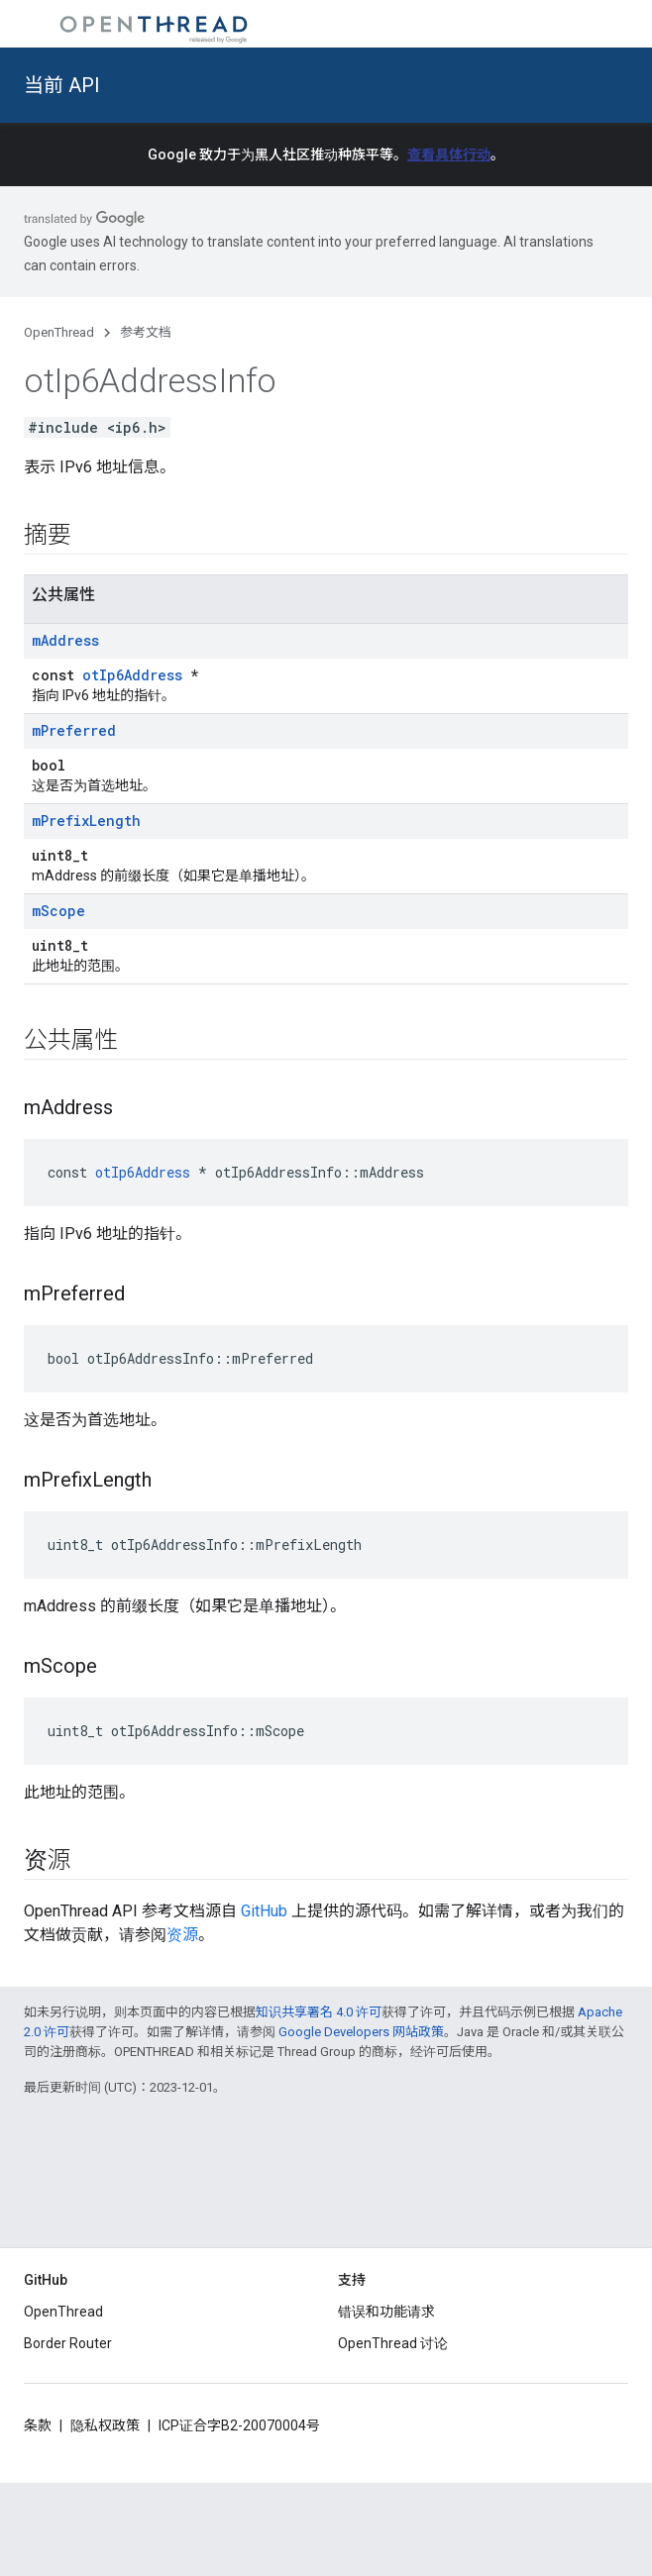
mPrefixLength (86, 820)
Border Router (68, 2343)
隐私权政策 (105, 2425)
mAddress (65, 640)
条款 (38, 2425)
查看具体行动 (448, 154)
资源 (182, 1934)
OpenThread (59, 332)
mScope (58, 910)
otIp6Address (132, 675)
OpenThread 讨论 (393, 2343)
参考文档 (145, 332)
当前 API (62, 85)
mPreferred (74, 730)
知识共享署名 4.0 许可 (318, 2012)
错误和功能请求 (386, 2311)
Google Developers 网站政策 (361, 2031)
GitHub (264, 1911)
